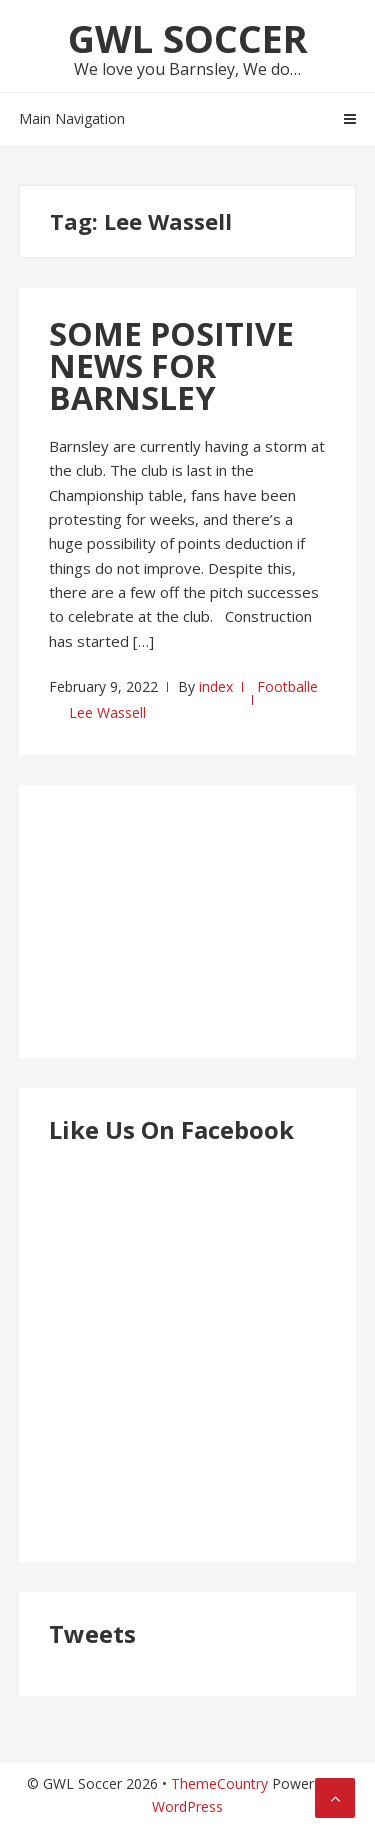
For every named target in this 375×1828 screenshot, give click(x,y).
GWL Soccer (188, 38)
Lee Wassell (107, 712)
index (216, 686)
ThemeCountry (219, 1783)
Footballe (287, 686)
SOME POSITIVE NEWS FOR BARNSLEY (171, 365)
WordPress (187, 1806)
